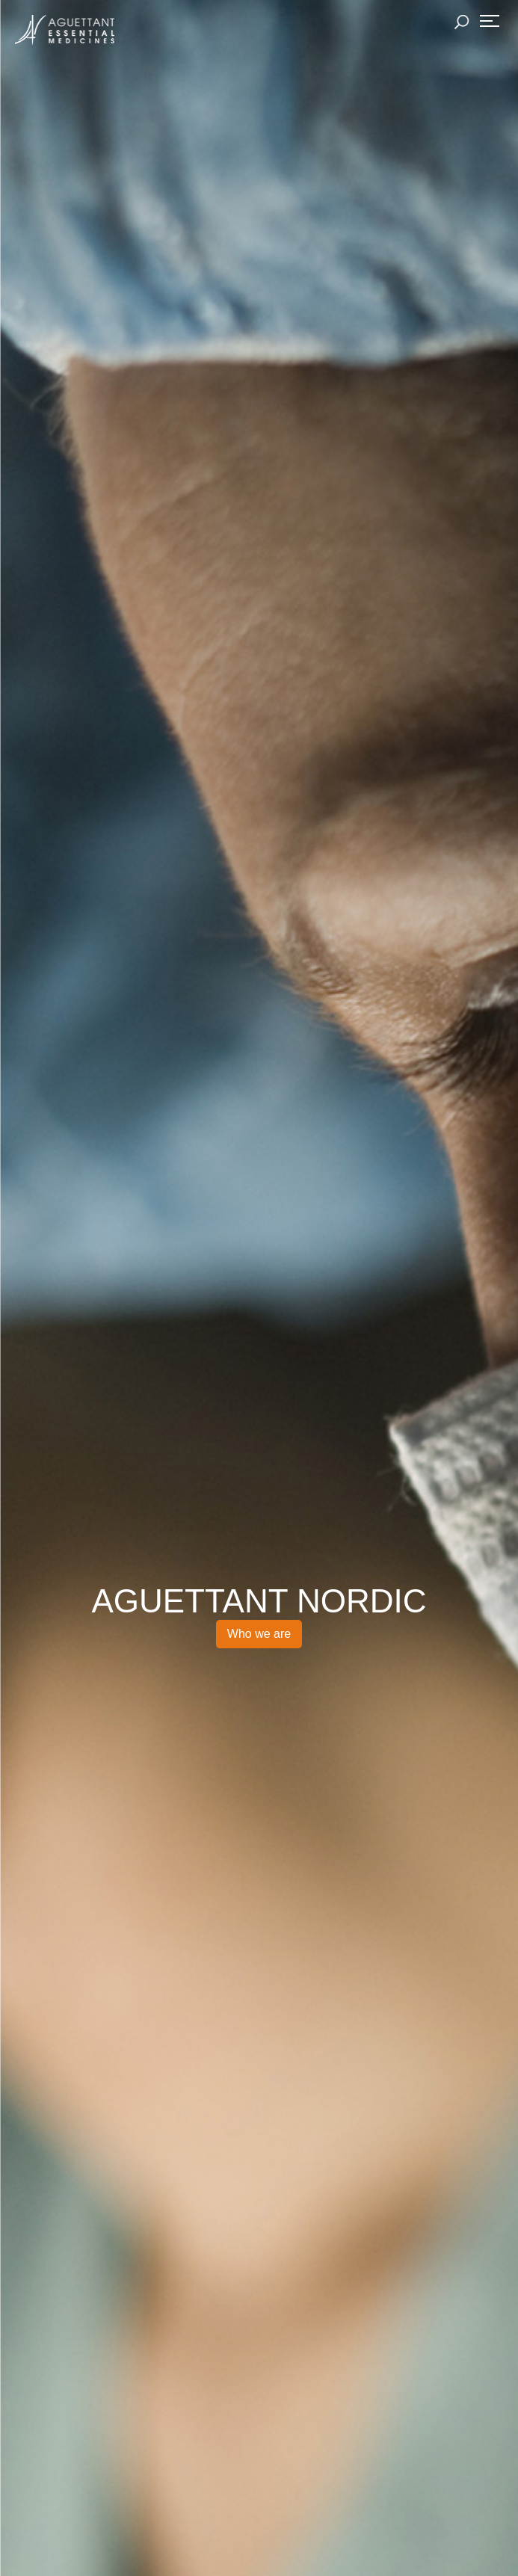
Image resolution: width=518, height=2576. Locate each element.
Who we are (259, 1633)
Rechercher (461, 22)
